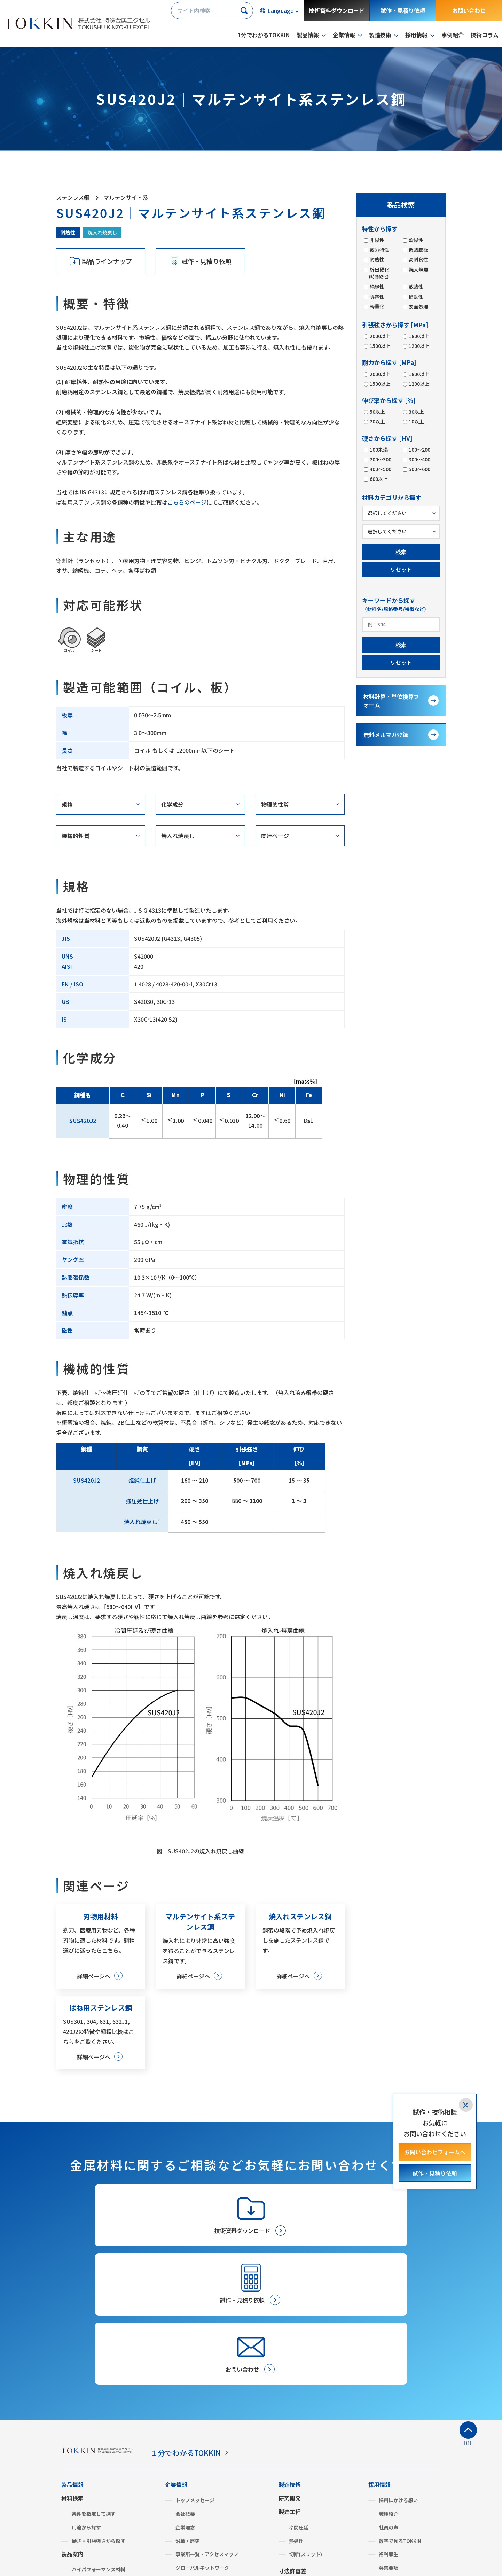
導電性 (376, 297)
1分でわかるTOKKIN (264, 35)
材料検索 (72, 2371)
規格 (67, 804)
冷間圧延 (298, 2399)
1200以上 (419, 346)
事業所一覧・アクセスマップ (206, 2426)
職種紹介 (388, 2386)
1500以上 (380, 346)
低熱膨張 (418, 250)
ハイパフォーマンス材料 (98, 2442)
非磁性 (376, 240)
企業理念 (185, 2399)
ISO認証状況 (189, 2467)
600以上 (378, 479)
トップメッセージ (194, 2373)
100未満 (378, 449)
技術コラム (485, 35)
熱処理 (296, 2413)
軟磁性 (415, 240)
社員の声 (388, 2399)
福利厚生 (388, 2426)
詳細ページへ (93, 1976)
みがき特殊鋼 (86, 2469)
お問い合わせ (469, 10)
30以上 (416, 411)
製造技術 (290, 2357)
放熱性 (415, 286)
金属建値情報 (385, 2480)
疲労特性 (379, 250)
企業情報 (176, 2357)
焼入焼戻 (418, 269)
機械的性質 (75, 836)
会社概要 (185, 2386)
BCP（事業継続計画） (199, 2494)
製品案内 (72, 2426)
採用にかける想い (398, 2373)
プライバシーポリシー (89, 2557)
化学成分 (172, 804)
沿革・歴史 (187, 2413)
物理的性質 (275, 804)
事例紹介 (452, 35)
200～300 (380, 459)
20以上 (377, 421)
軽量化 (376, 306)
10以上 (416, 421)
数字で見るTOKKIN (400, 2413)
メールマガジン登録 (304, 2517)
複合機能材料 (86, 2482)
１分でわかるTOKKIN (190, 2325)
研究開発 (290, 2371)
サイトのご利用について (155, 2557)
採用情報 (379, 2357)
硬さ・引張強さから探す (98, 2413)
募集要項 (388, 2440)
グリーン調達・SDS (197, 2480)
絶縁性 (376, 286)
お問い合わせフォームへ (434, 2152)
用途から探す (86, 2399)
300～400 (419, 459)
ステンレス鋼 (86, 2455)
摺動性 (415, 297)
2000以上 (380, 336)
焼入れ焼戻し (102, 232)
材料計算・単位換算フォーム (391, 700)
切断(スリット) (305, 2426)
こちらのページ (186, 502)
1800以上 (419, 336)
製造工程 (290, 2384)
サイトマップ (210, 2557)
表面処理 (418, 306)
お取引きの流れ (298, 2481)
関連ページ (275, 836)
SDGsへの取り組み (196, 2454)
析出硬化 (379, 272)
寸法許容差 (292, 2444)
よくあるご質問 (184, 2508)
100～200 (419, 449)
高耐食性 (418, 259)
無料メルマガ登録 (385, 735)
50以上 (377, 411)
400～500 (380, 469)
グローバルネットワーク (202, 2440)
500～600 (419, 469)
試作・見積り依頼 (403, 10)
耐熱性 (68, 232)
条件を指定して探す (94, 2386)
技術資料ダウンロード (336, 10)
